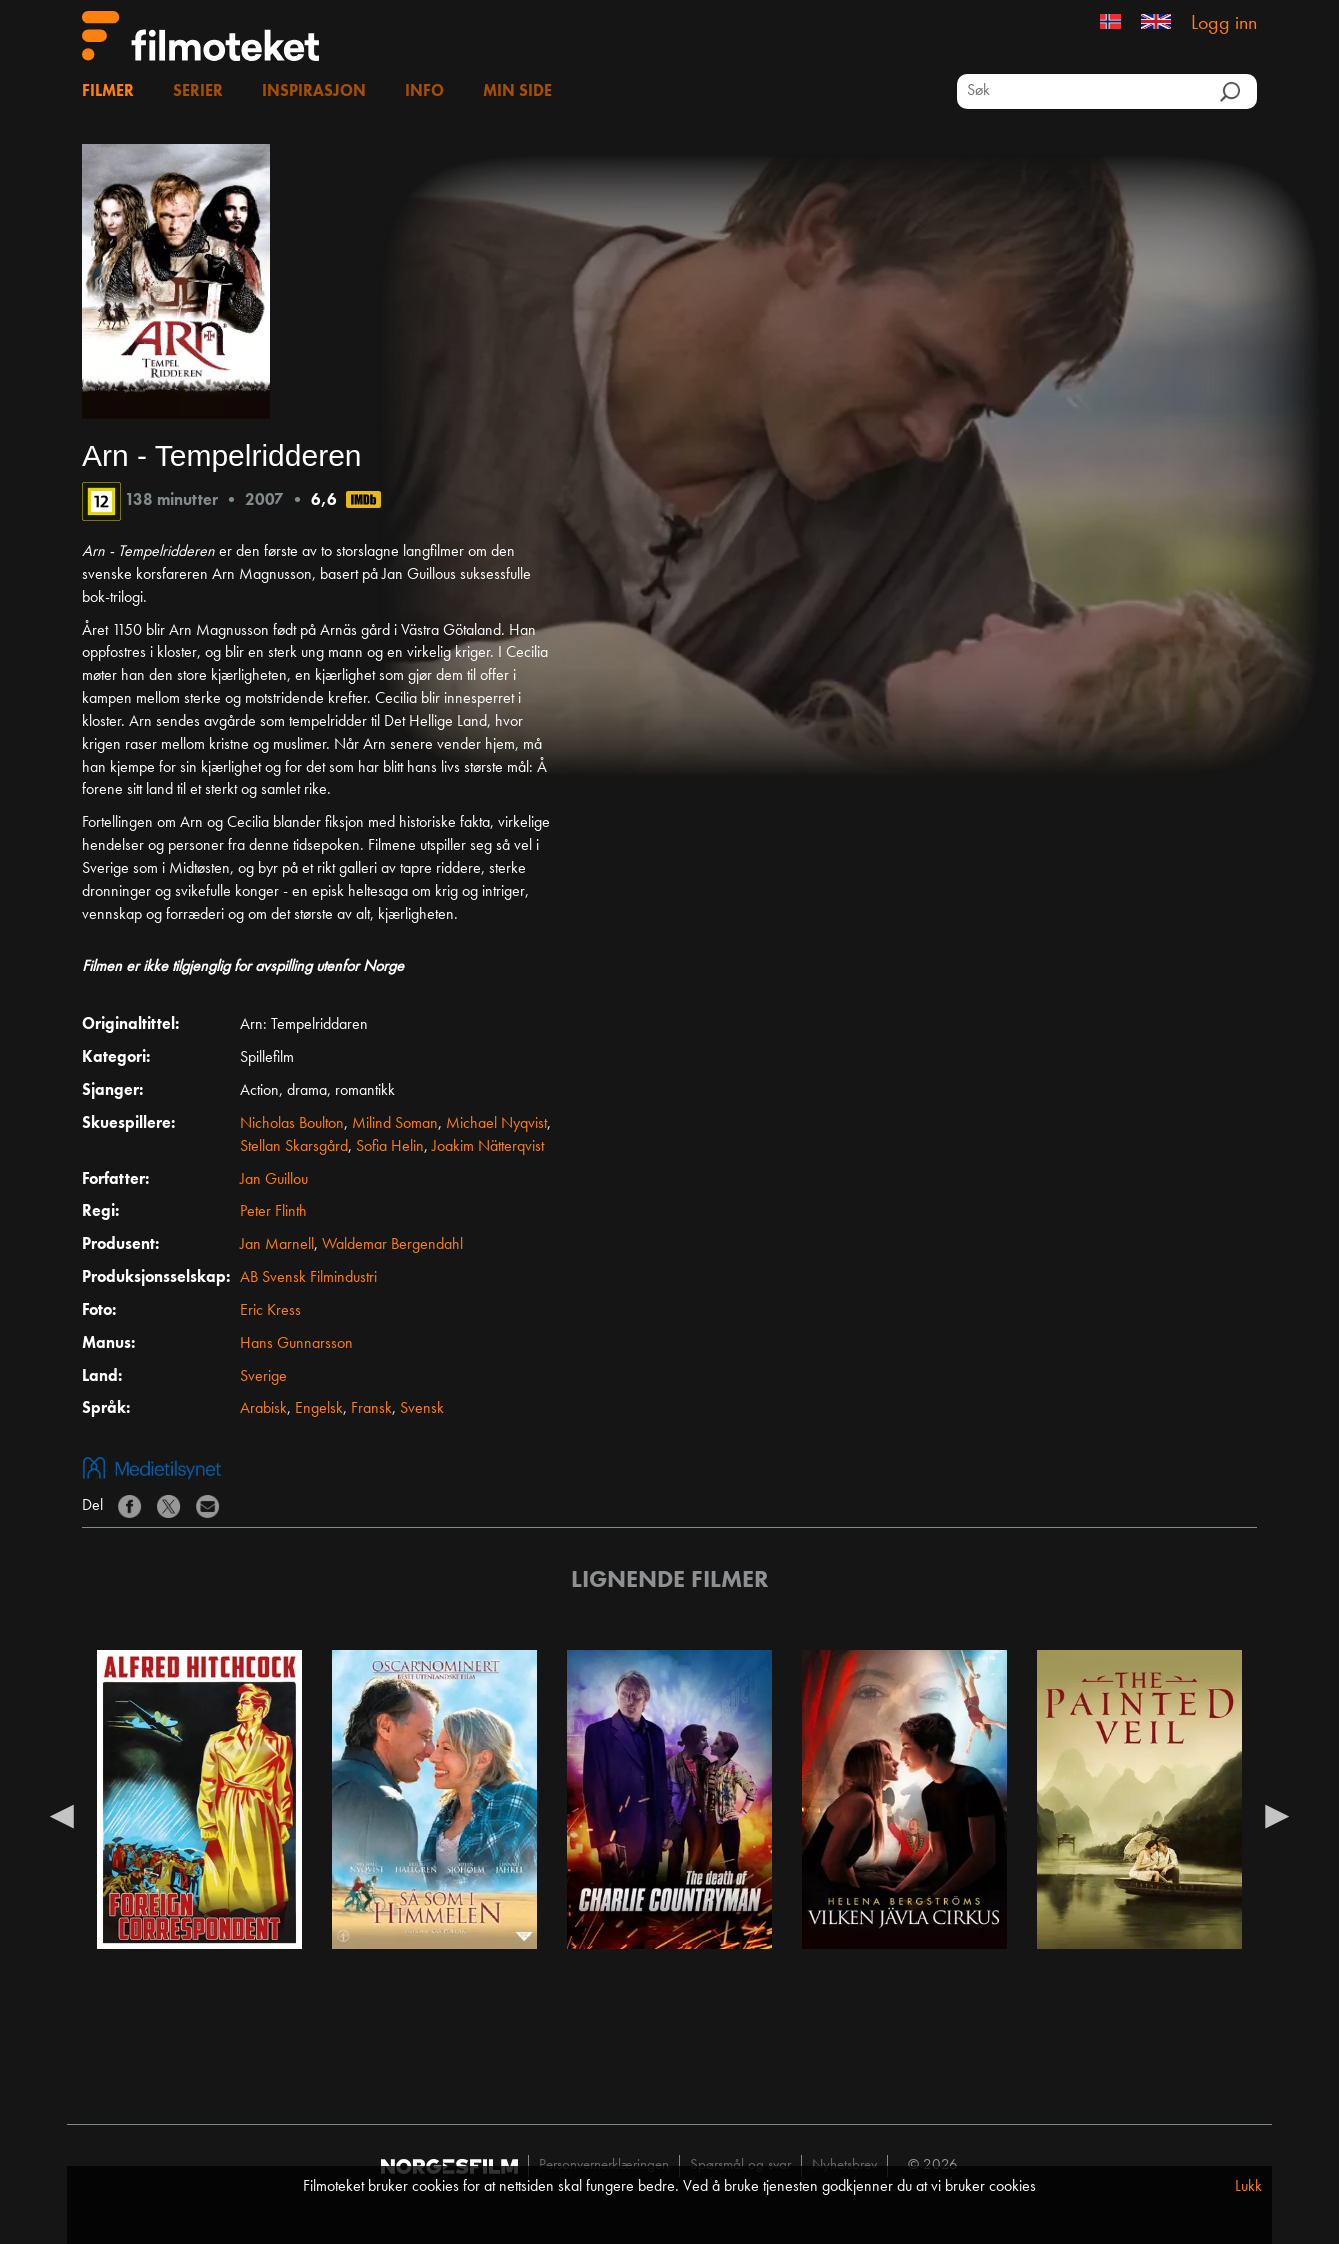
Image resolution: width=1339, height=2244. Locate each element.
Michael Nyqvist (496, 1124)
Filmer (108, 92)
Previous (62, 1815)
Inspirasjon (314, 92)
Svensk (422, 1409)
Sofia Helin (390, 1147)
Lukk (1248, 2187)
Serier (198, 92)
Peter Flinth (273, 1212)
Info (424, 92)
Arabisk (263, 1409)
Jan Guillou (274, 1180)
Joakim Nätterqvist (488, 1147)
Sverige (263, 1377)
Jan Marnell (277, 1245)
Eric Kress (270, 1311)
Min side (517, 92)
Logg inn (1224, 24)
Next (1277, 1815)
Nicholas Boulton (292, 1124)
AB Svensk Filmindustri (308, 1278)
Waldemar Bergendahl (392, 1245)
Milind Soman (395, 1124)
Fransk (371, 1409)
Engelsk (319, 1409)
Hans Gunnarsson (296, 1344)
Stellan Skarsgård (294, 1147)
